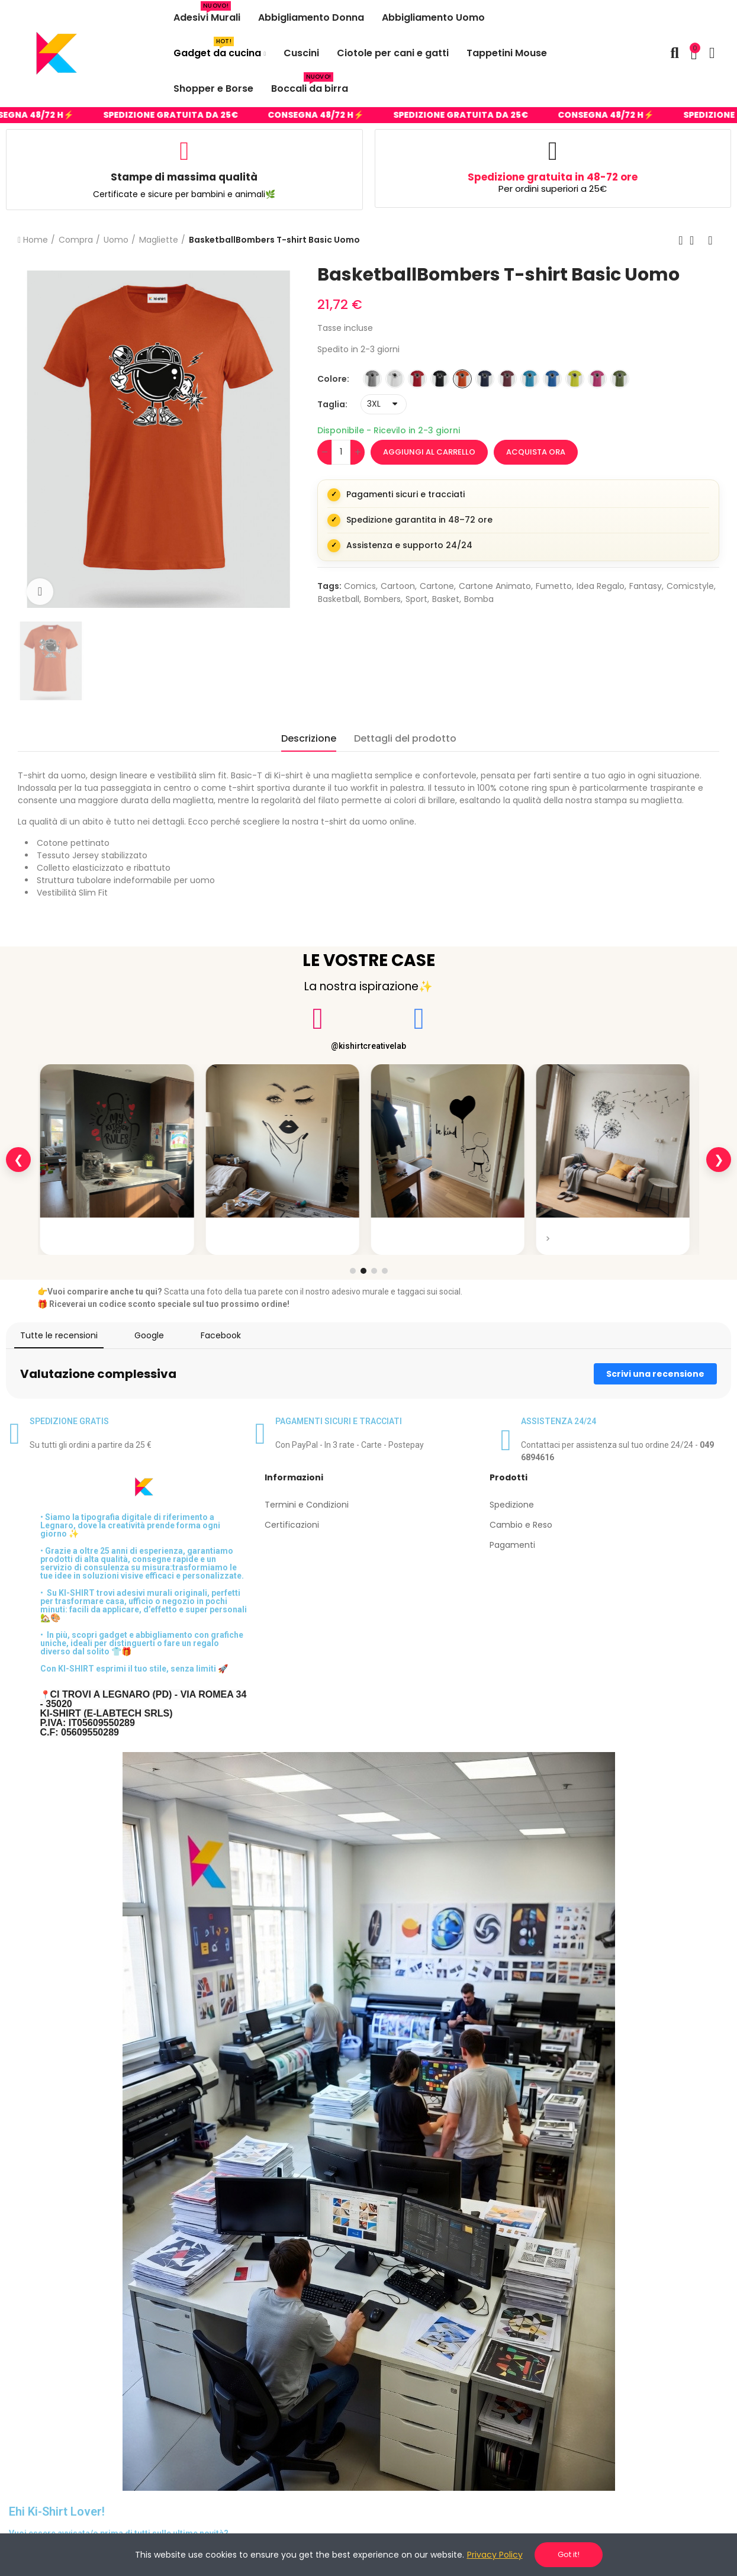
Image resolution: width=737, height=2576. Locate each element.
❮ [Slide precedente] (19, 1159)
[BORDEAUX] (507, 378)
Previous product (681, 240)
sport (416, 599)
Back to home (695, 240)
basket (445, 599)
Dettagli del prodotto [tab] (405, 738)
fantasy (645, 586)
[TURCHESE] (529, 378)
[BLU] (484, 378)
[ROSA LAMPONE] (597, 378)
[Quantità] (341, 452)
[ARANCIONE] (462, 378)
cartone (437, 586)
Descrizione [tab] (308, 738)
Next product (710, 240)
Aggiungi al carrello (429, 452)
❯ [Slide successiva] (719, 1159)
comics (360, 586)
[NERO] (439, 378)
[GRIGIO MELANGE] (372, 378)
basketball (338, 599)
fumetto (554, 586)
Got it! (569, 2554)
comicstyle (690, 586)
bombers (382, 599)
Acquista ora (535, 452)
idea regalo (601, 586)
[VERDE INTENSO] (574, 378)
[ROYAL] (552, 378)
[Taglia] (384, 404)
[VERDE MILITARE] (619, 378)
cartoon (398, 586)
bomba (479, 599)
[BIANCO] (394, 378)
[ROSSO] (417, 378)
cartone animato (495, 586)
